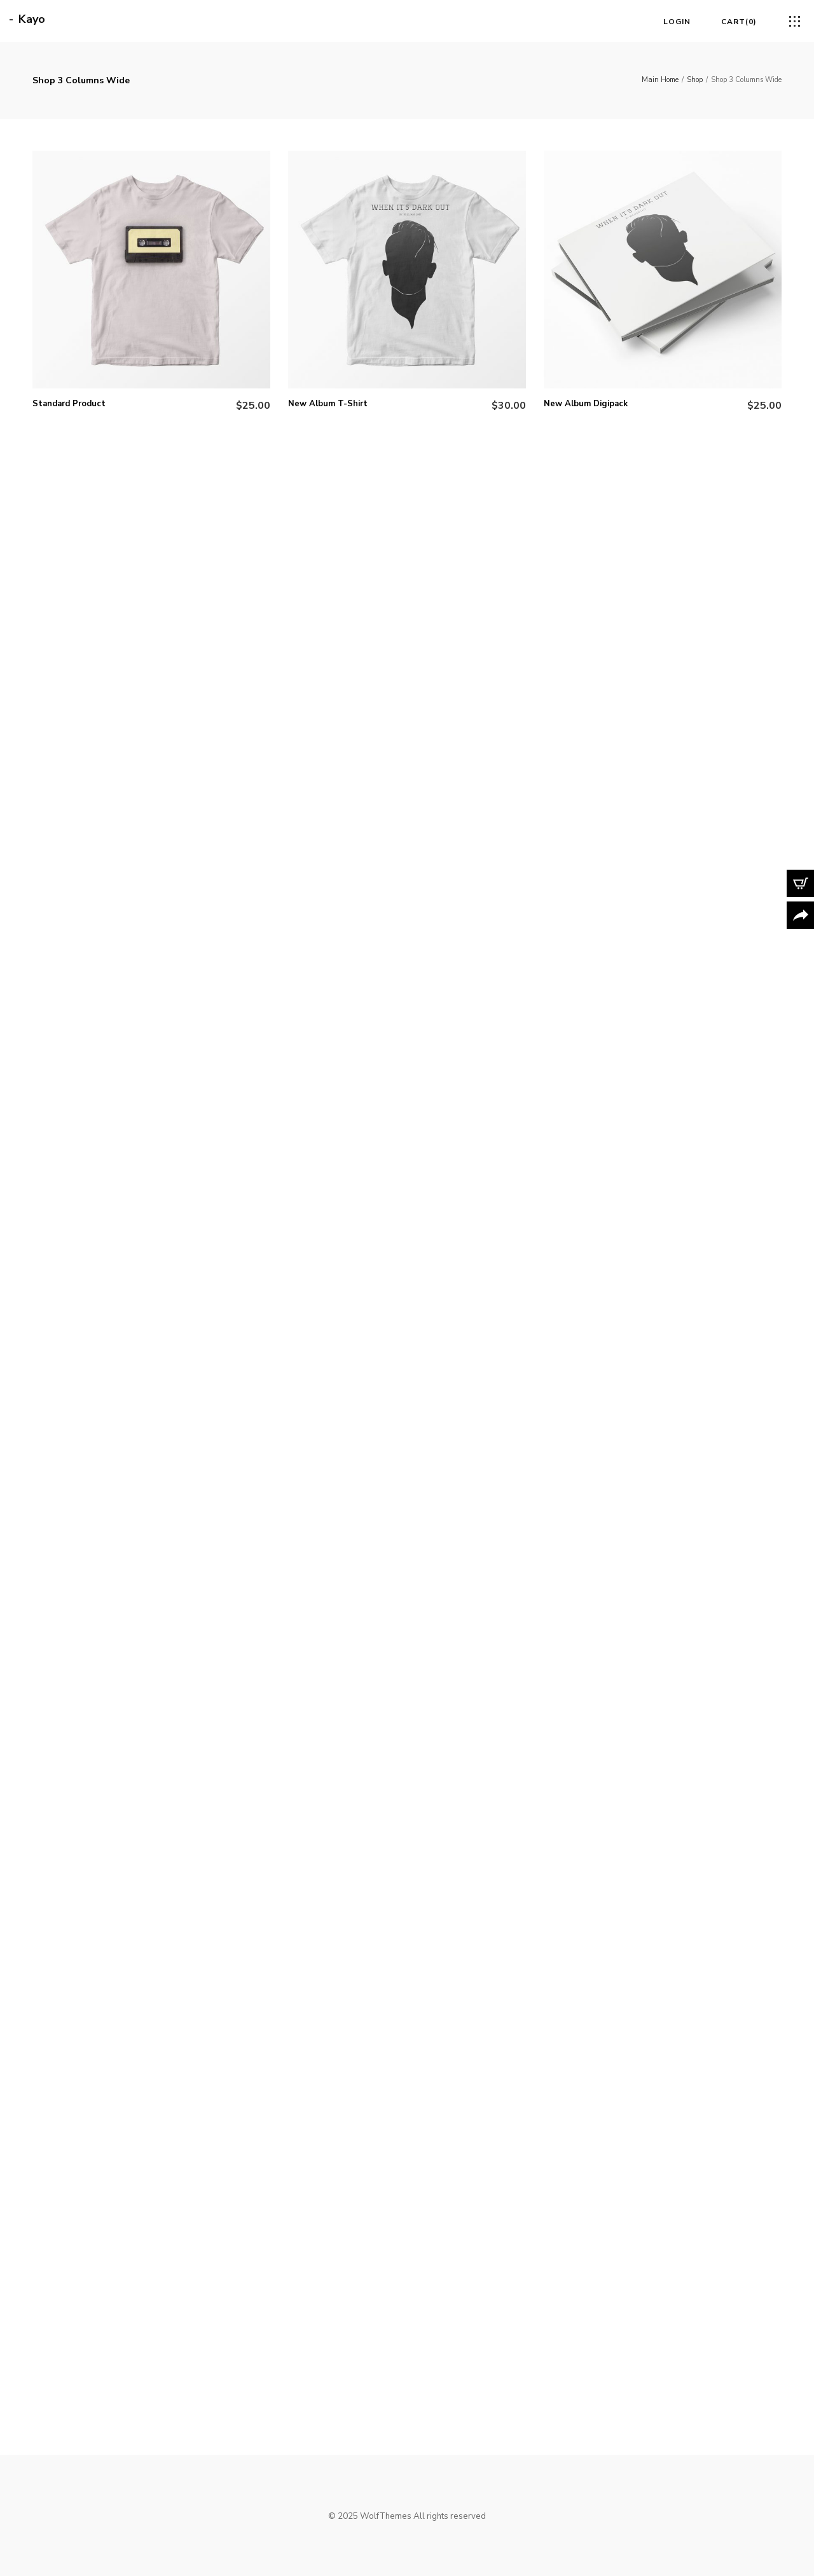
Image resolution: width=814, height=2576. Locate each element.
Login (677, 22)
